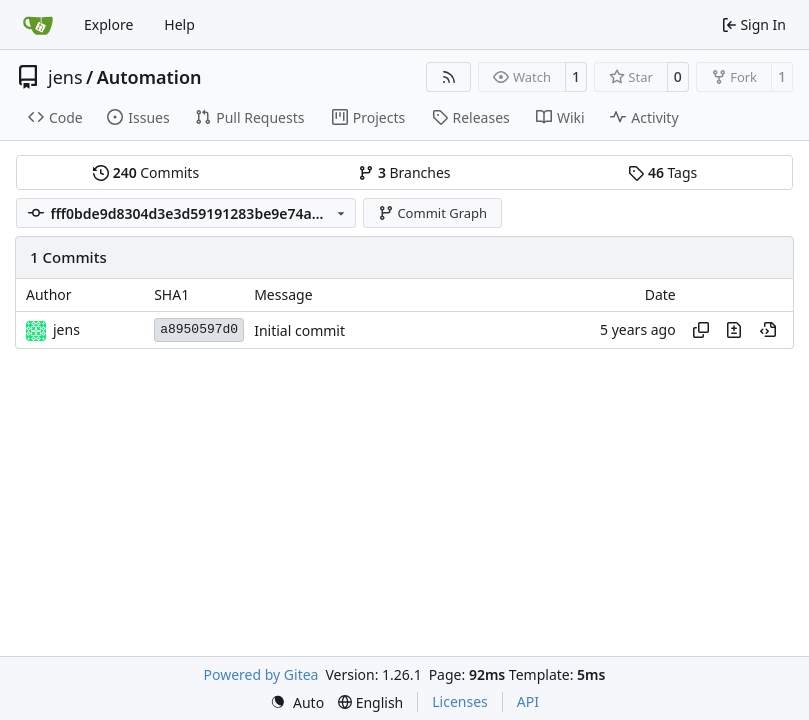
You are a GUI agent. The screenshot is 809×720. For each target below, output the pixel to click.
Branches (404, 172)
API (528, 701)
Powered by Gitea (261, 674)
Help (179, 24)
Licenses (460, 701)
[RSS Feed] (449, 77)
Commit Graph (432, 213)
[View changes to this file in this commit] (734, 330)
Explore (108, 24)
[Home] (38, 25)
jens (65, 77)
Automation (149, 77)
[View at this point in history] (768, 330)
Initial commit (299, 330)
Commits (146, 172)
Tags (662, 172)
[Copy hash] (701, 330)
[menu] (297, 702)
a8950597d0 (199, 329)
